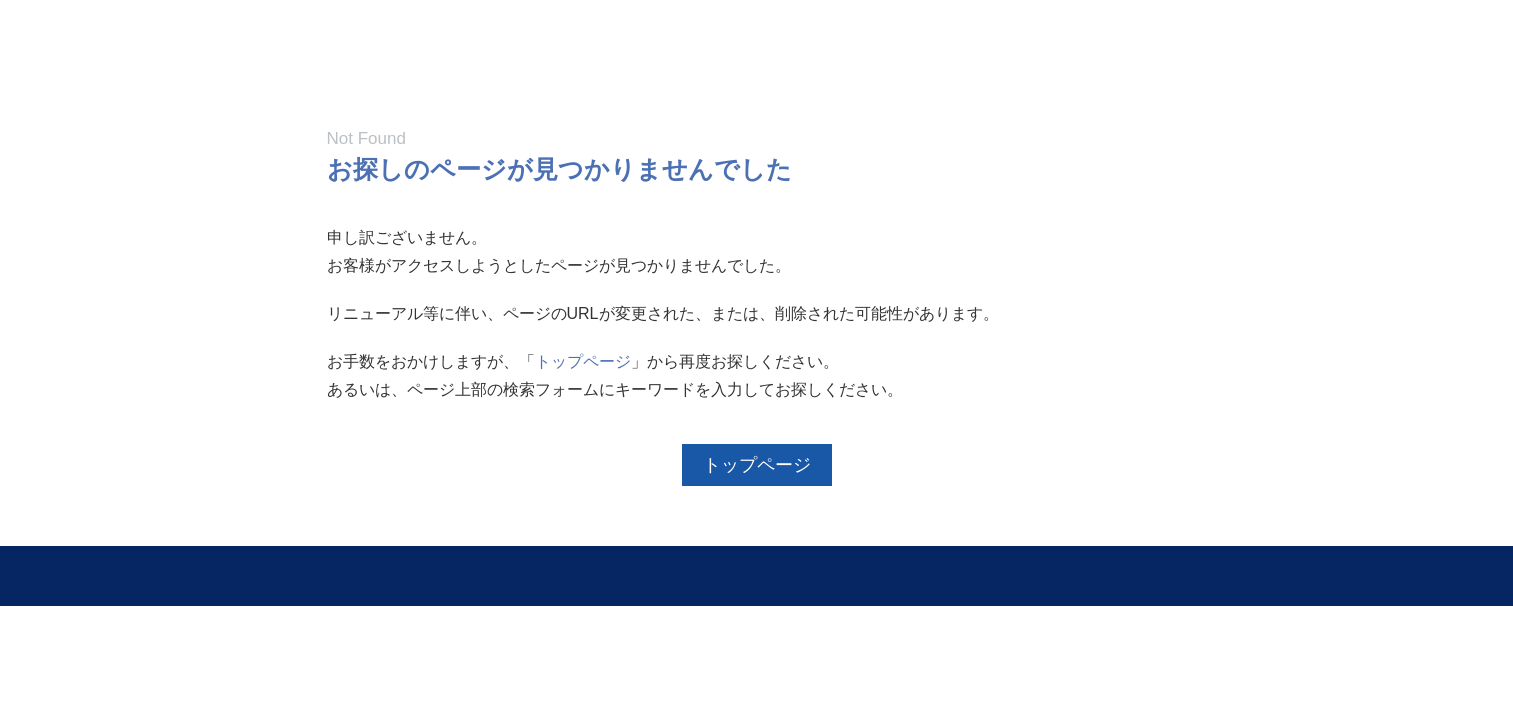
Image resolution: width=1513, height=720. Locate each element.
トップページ (583, 361)
